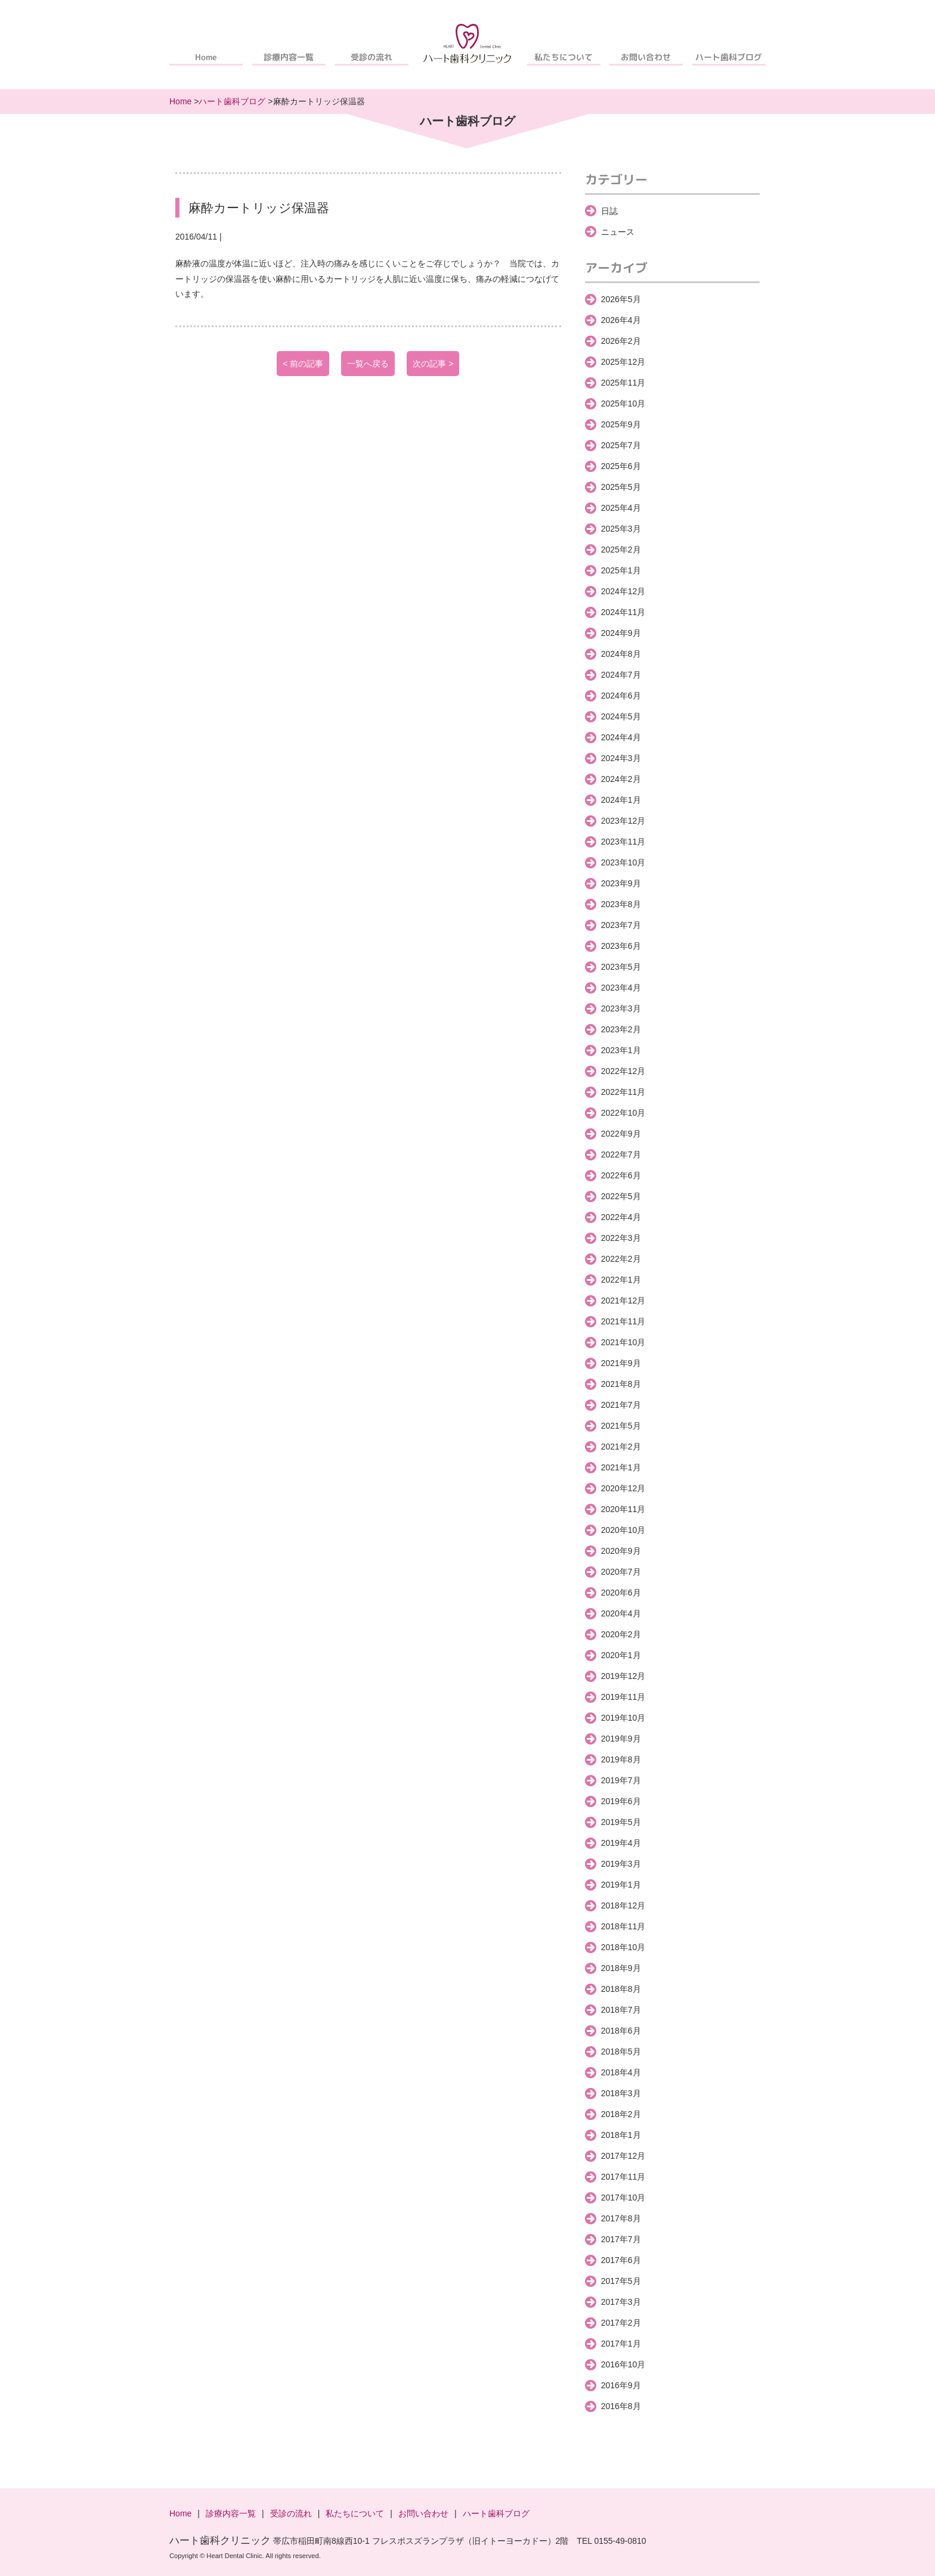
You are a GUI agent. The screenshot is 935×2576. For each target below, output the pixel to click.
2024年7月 (621, 674)
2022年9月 (621, 1133)
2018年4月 (621, 2072)
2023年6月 (621, 946)
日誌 (609, 211)
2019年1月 (621, 1884)
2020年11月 (623, 1509)
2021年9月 (621, 1363)
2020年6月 (621, 1592)
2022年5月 (621, 1196)
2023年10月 (623, 862)
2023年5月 (621, 967)
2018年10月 (623, 1947)
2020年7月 (621, 1571)
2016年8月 (621, 2406)
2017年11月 (623, 2176)
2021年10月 (623, 1342)
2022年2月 (621, 1259)
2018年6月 (621, 2030)
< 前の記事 (303, 363)
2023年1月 (621, 1050)
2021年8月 (621, 1384)
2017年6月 (621, 2260)
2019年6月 (621, 1801)
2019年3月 (621, 1864)
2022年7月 (621, 1154)
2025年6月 (621, 466)
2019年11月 (623, 1697)
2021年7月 (621, 1405)
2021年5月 (621, 1425)
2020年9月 (621, 1551)
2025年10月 (623, 403)
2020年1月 (621, 1655)
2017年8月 (621, 2218)
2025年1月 (621, 570)
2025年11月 (623, 382)
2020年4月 (621, 1613)
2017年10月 (623, 2197)
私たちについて (563, 57)
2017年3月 (621, 2302)
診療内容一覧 (289, 57)
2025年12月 (623, 362)
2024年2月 (621, 779)
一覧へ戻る (368, 363)
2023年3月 (621, 1008)
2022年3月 (621, 1238)
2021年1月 (621, 1467)
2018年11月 (623, 1926)
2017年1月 (621, 2343)
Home (206, 57)
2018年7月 (621, 2010)
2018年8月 (621, 1989)
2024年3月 (621, 758)
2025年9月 (621, 424)
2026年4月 (621, 320)
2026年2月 (621, 341)
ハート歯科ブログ (729, 57)
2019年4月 (621, 1843)
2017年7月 (621, 2239)
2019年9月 (621, 1738)
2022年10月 (623, 1113)
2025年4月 (621, 508)
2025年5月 (621, 487)
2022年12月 (623, 1071)
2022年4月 (621, 1217)
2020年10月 (623, 1530)
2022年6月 (621, 1175)
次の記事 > (433, 363)
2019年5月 (621, 1822)
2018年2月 (621, 2114)
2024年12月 (623, 591)
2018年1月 (621, 2135)
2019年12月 (623, 1676)
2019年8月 (621, 1759)
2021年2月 (621, 1446)
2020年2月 (621, 1634)
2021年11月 (623, 1321)
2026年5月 (621, 299)
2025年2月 (621, 549)
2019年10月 (623, 1717)
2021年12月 (623, 1300)
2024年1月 (621, 800)
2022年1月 (621, 1279)
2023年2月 (621, 1029)
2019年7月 (621, 1780)
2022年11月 (623, 1092)
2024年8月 (621, 654)
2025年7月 (621, 445)
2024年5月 (621, 716)
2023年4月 (621, 987)
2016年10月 (623, 2364)
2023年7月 (621, 925)
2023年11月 (623, 841)
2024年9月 (621, 633)
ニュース (617, 232)
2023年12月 (623, 820)
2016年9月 (621, 2385)
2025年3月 (621, 528)
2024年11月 (623, 612)
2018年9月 (621, 1968)
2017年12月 (623, 2156)
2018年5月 (621, 2051)
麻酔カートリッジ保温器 (258, 208)
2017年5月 (621, 2281)
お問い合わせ (646, 57)
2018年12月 (623, 1905)
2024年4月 (621, 737)
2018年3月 (621, 2093)
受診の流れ (371, 57)
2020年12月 (623, 1488)
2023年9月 (621, 883)
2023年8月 (621, 904)
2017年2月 (621, 2322)
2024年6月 (621, 695)
